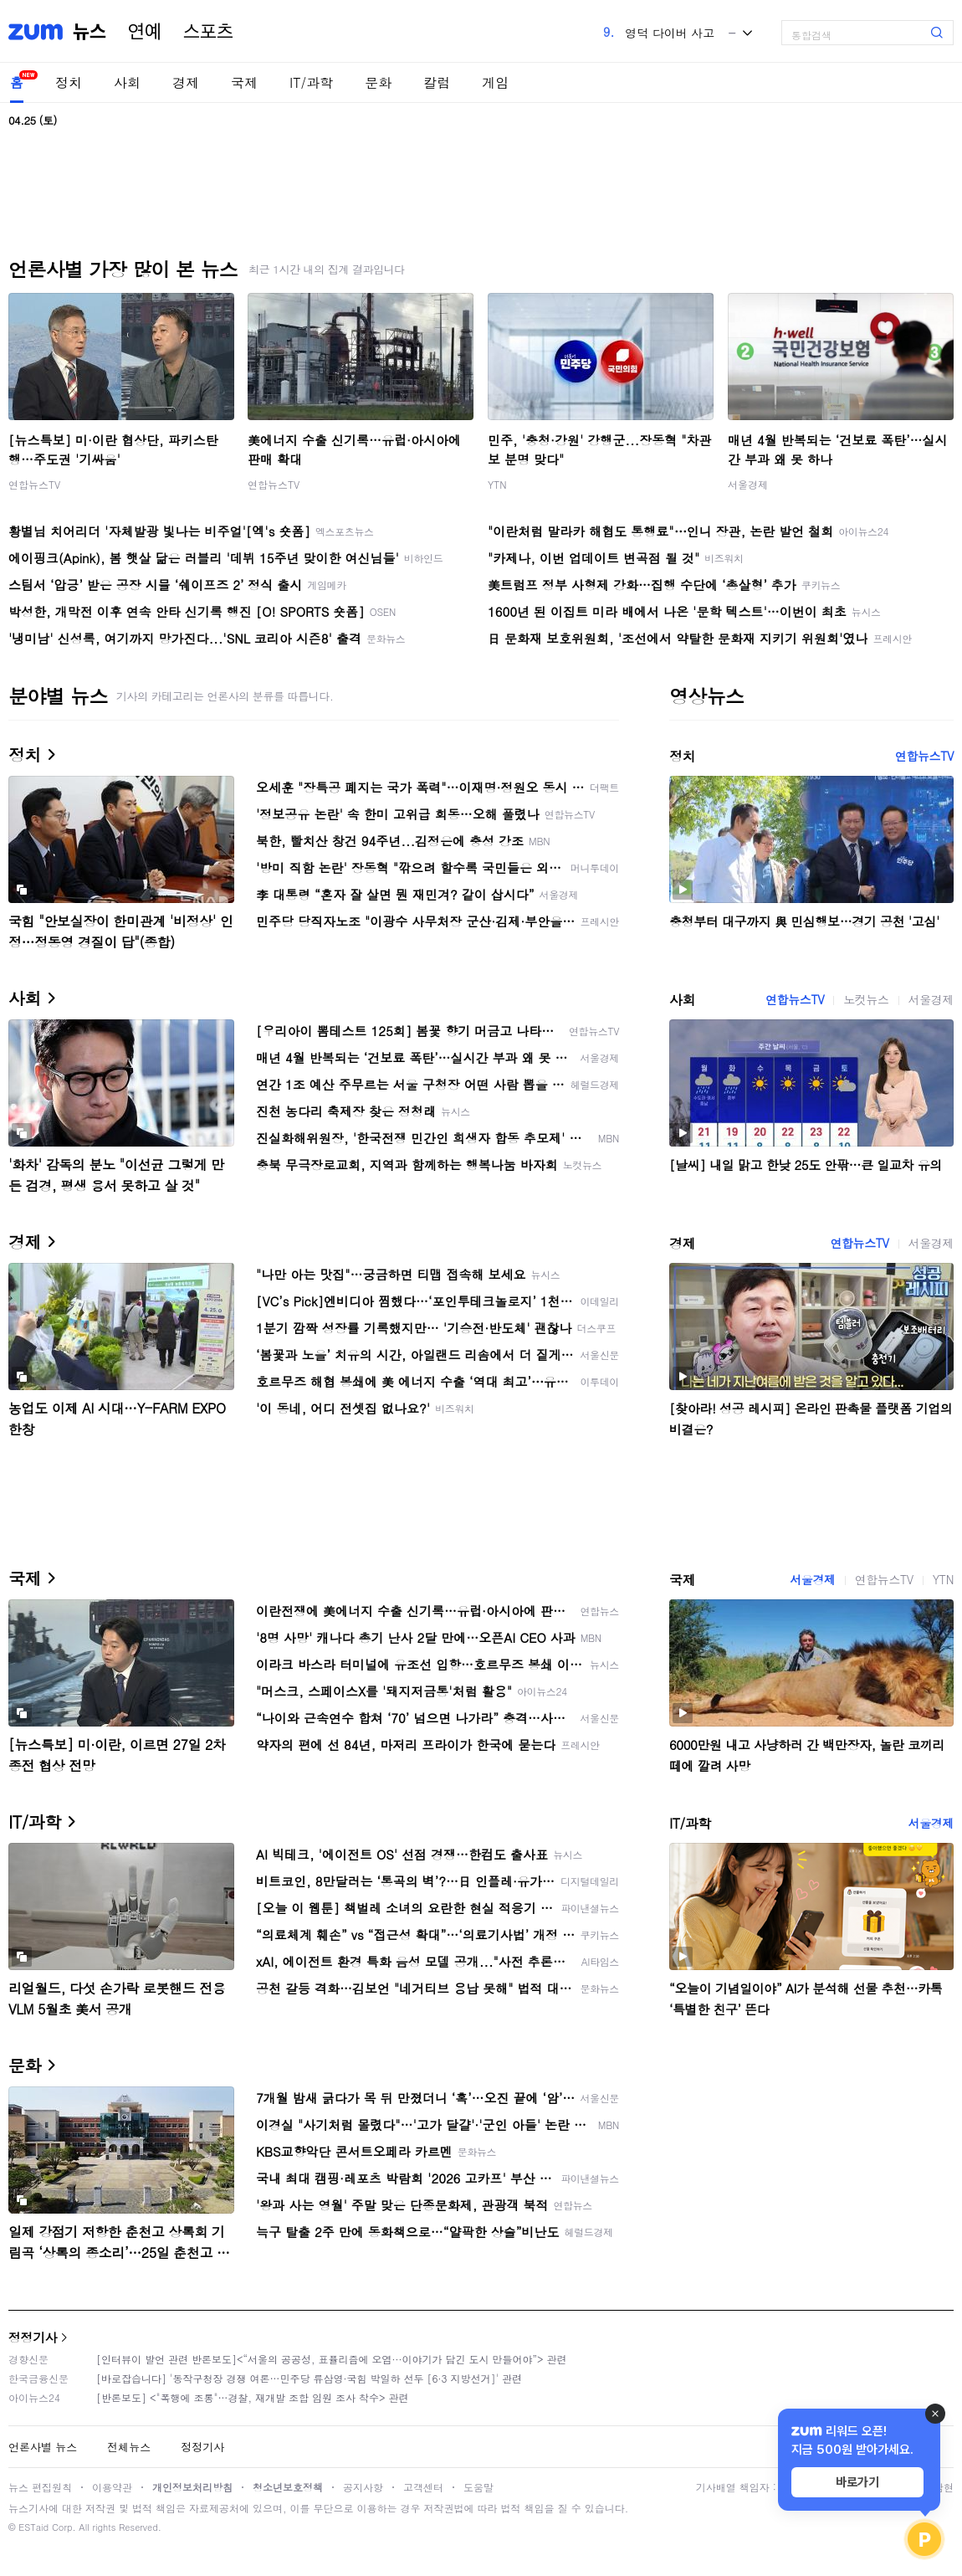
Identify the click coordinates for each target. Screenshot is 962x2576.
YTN (497, 484)
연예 (144, 32)
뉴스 (89, 32)
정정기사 (32, 2337)
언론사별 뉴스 (42, 2447)
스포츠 (208, 32)
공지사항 (363, 2487)
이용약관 (112, 2487)
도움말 (478, 2487)
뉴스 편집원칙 (40, 2487)
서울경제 (748, 484)
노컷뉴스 (865, 999)
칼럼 (436, 82)
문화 (378, 82)
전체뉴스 (129, 2447)
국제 (244, 82)
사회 (127, 82)
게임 (495, 82)
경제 (185, 82)
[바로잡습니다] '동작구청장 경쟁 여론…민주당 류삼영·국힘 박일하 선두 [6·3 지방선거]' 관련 (309, 2378)
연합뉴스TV (34, 484)
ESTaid (33, 2527)
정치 (68, 82)
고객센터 (423, 2487)
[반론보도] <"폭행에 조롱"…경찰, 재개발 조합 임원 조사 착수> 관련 (252, 2397)
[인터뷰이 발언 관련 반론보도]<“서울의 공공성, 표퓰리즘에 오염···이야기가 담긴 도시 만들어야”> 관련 (331, 2359)
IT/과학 (311, 82)
